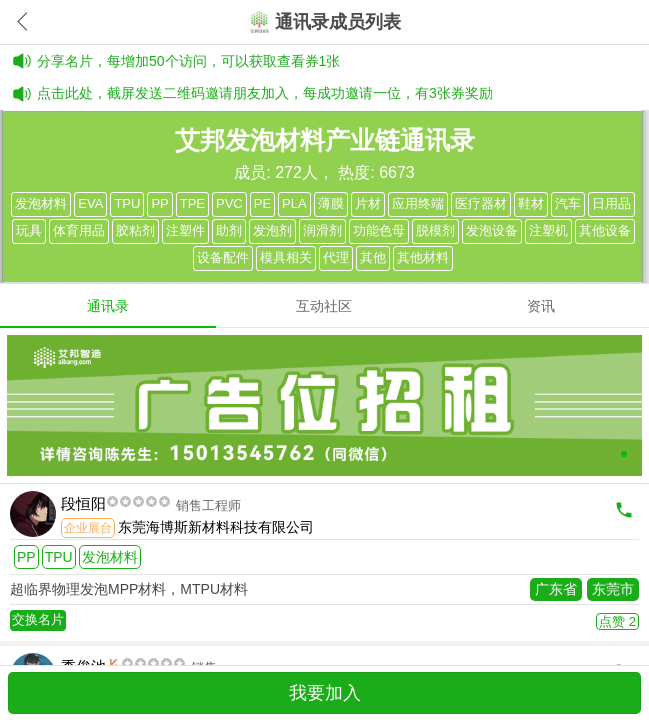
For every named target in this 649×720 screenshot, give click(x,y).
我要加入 (325, 693)
